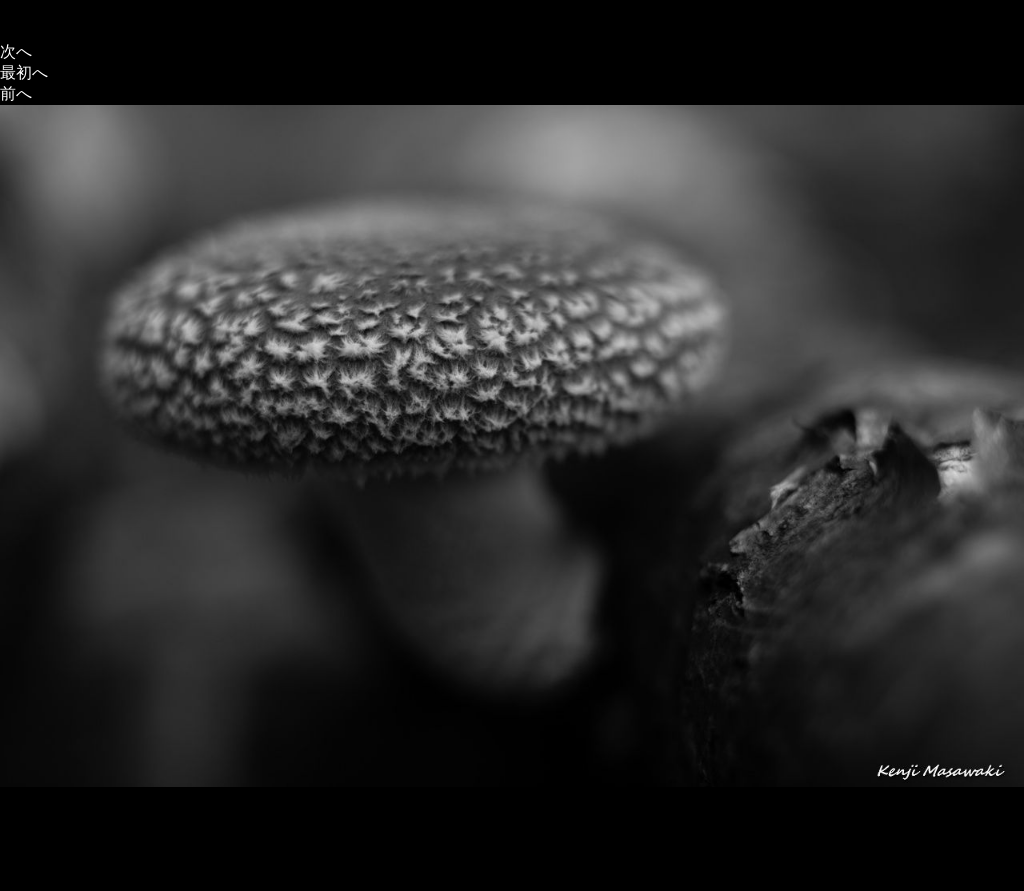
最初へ (24, 72)
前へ (16, 93)
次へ (16, 51)
